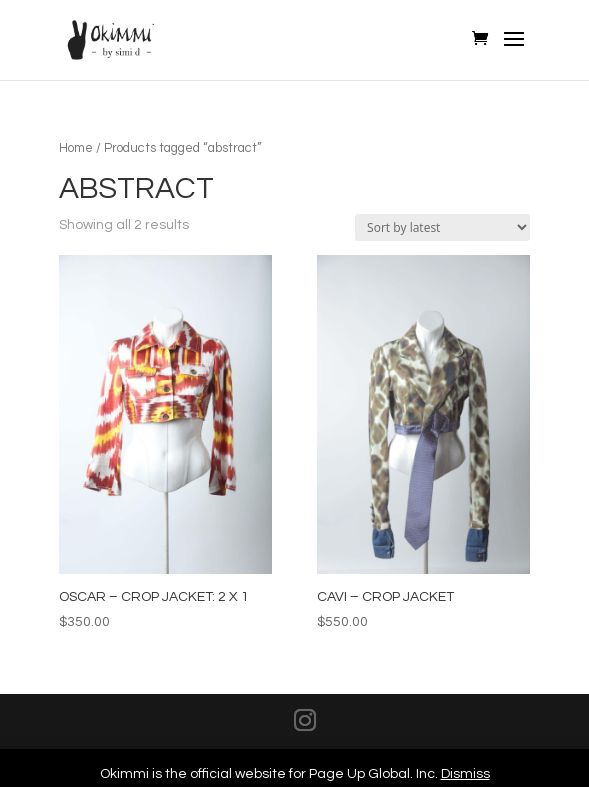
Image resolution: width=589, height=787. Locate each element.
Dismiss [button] (465, 774)
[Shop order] (442, 227)
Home (76, 148)
